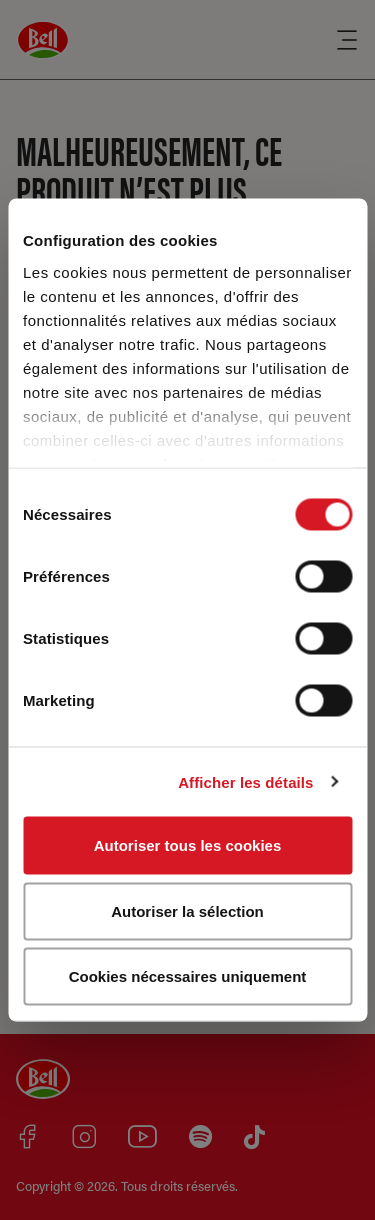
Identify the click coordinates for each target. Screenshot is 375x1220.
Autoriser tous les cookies (188, 845)
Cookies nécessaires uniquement (188, 976)
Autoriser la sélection (187, 910)
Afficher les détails (245, 781)
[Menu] (347, 40)
